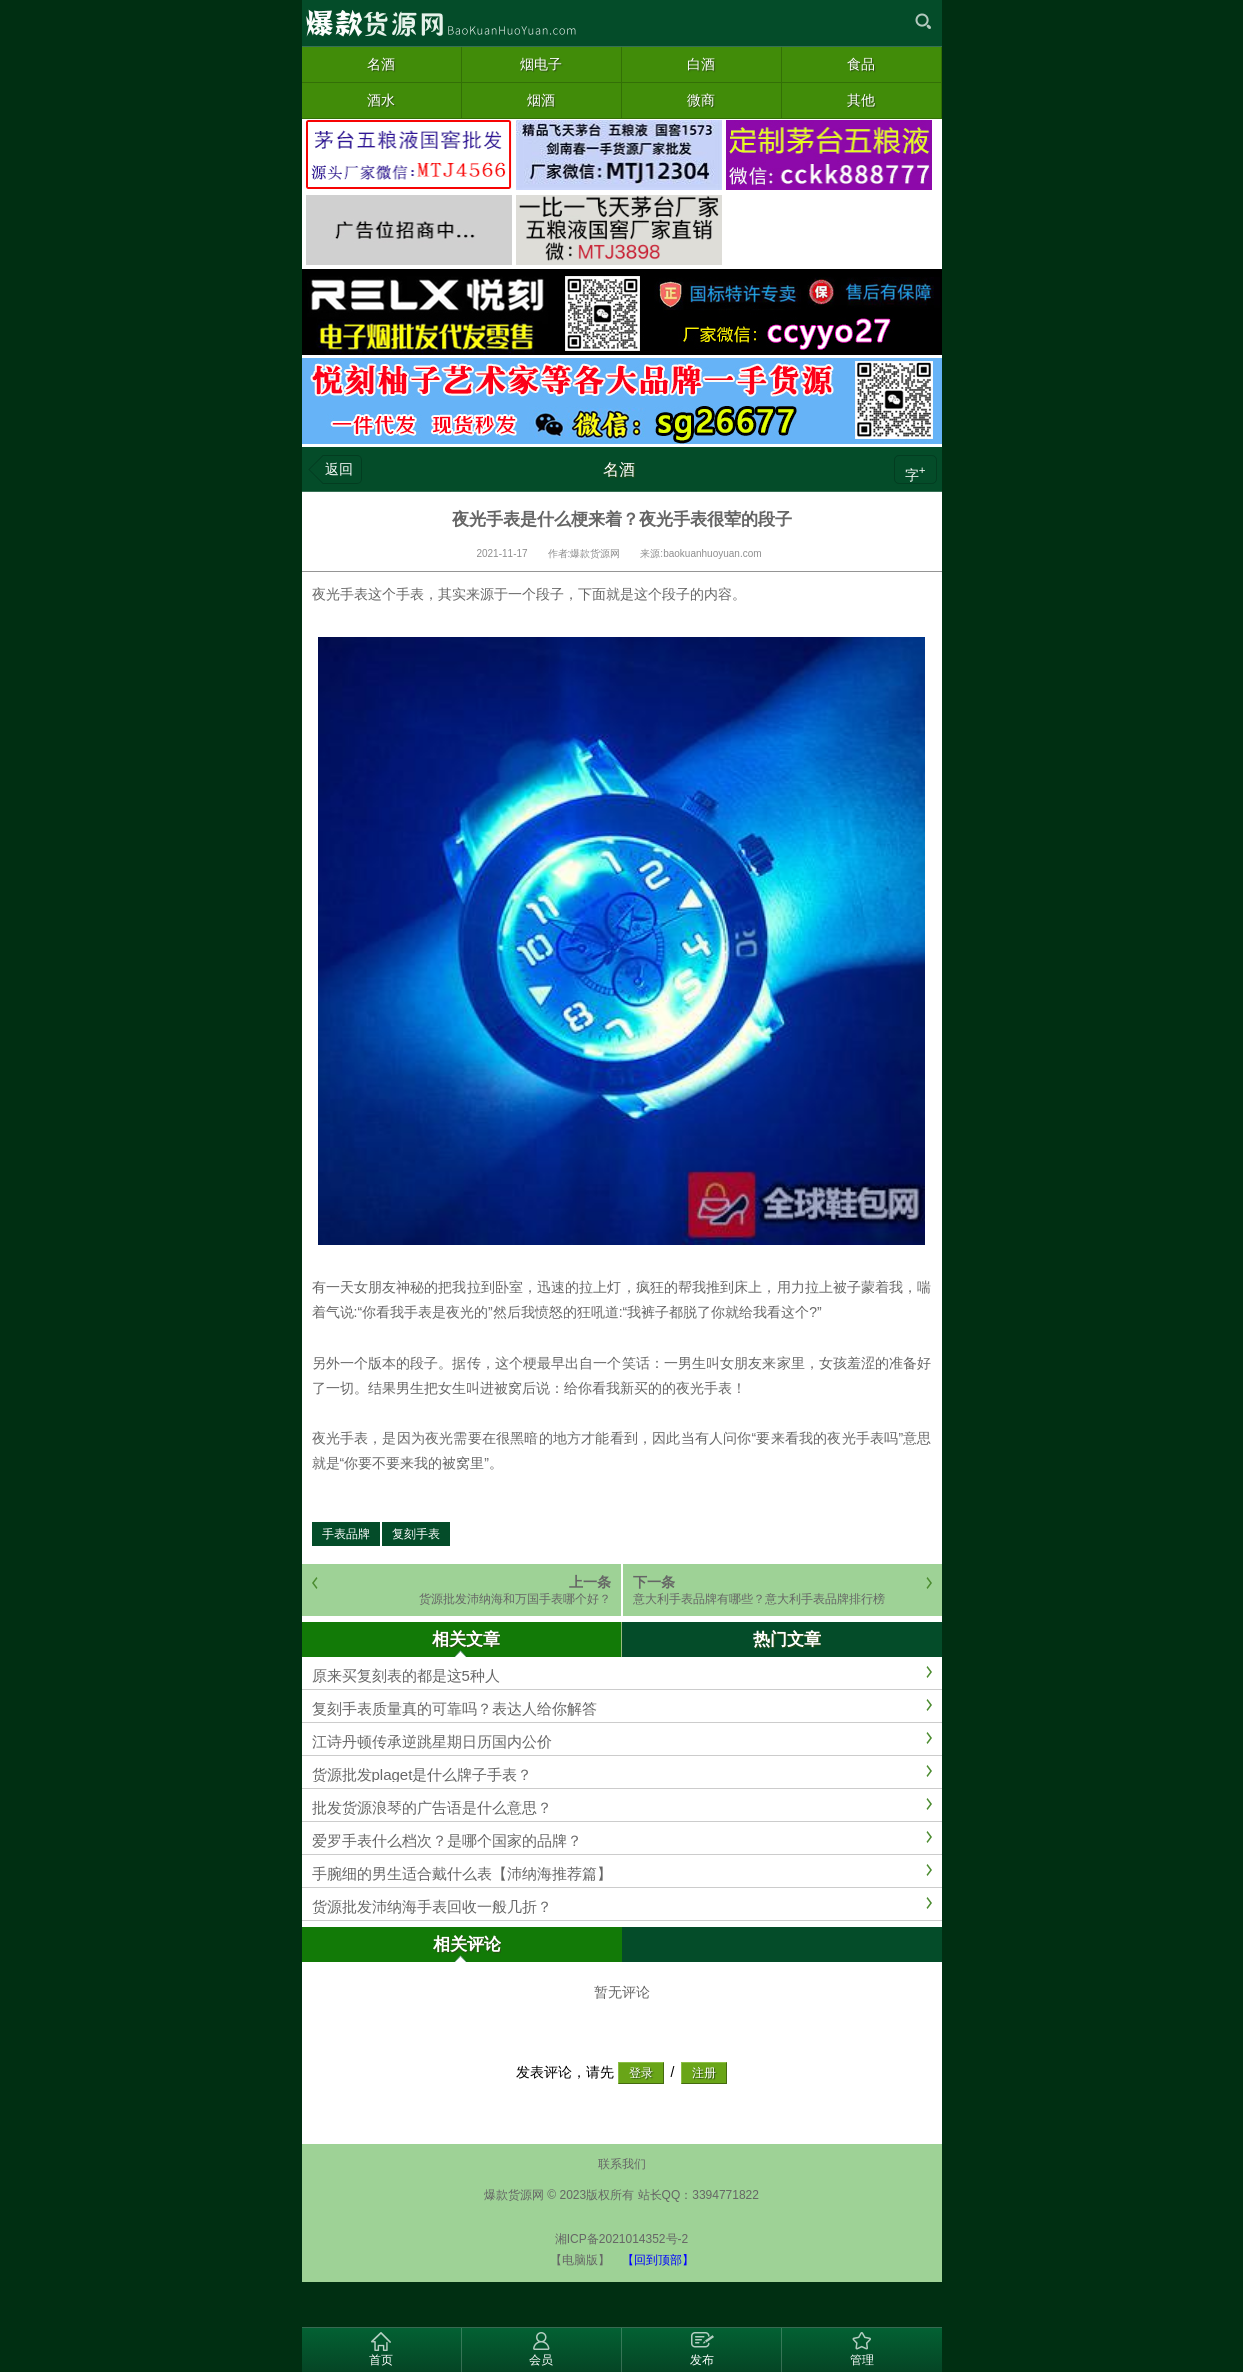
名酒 (619, 469)
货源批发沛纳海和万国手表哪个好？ (515, 1599)
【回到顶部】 (658, 2260)
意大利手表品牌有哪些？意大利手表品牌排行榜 (759, 1599)
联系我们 (622, 2164)
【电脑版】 (580, 2260)
